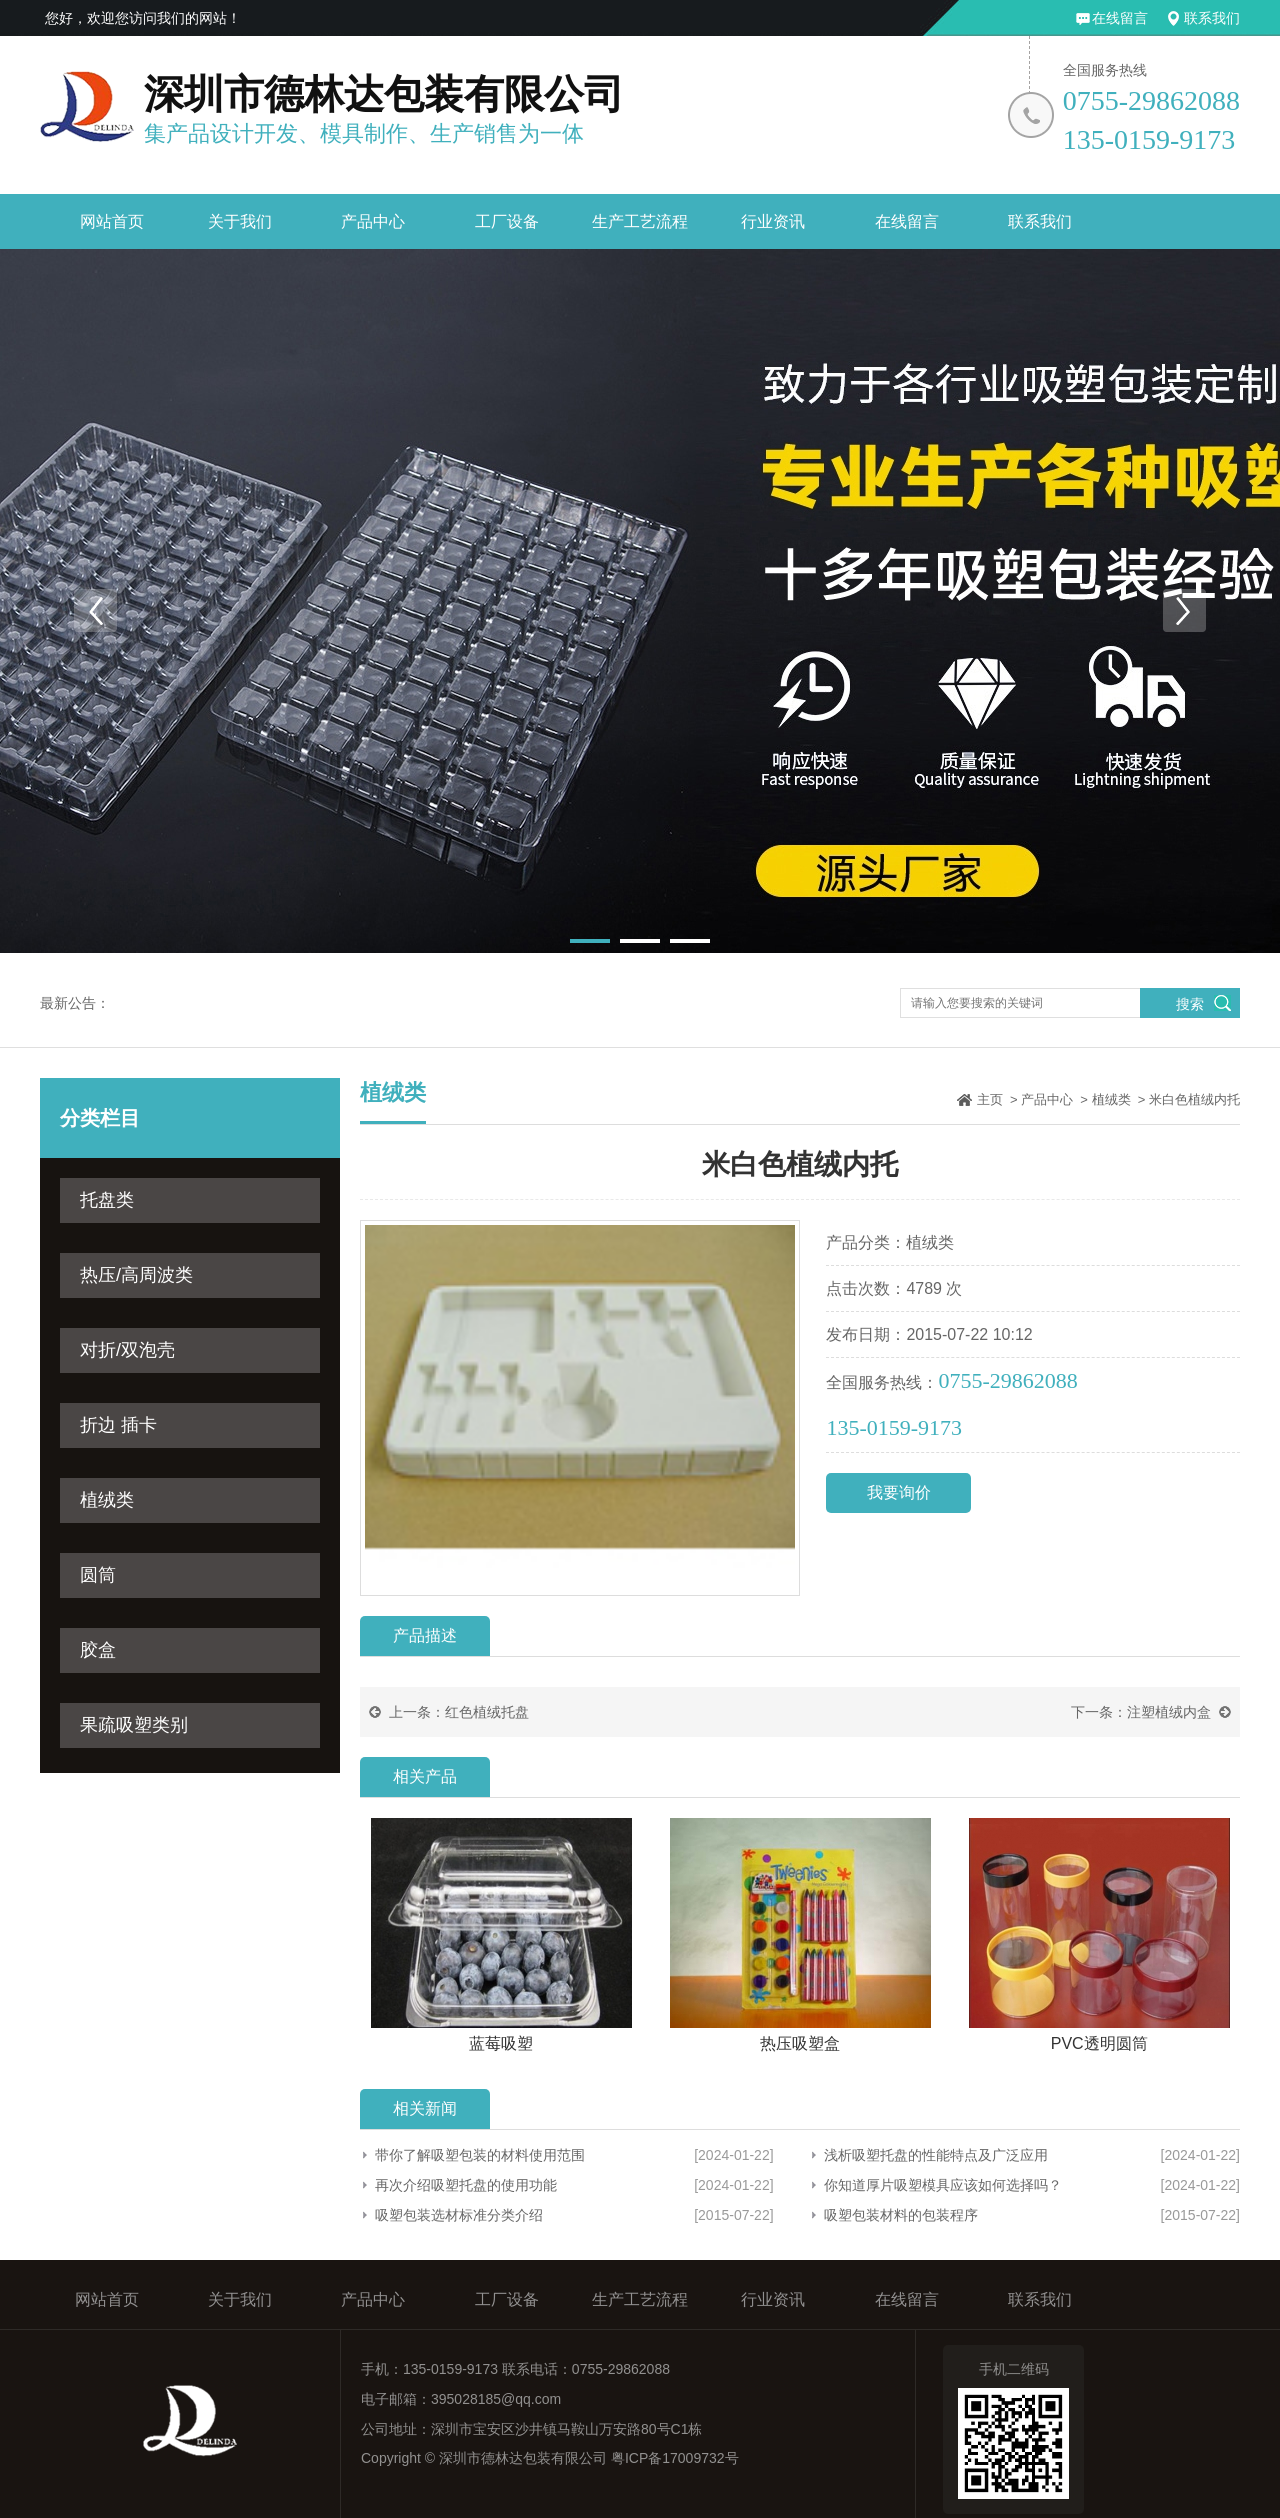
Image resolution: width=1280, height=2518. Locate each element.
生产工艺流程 (640, 221)
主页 (990, 1099)
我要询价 (899, 1492)
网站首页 (112, 221)
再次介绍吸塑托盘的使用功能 (466, 2185)
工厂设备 (507, 221)
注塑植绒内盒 (1169, 1712)
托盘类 (107, 1200)
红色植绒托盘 (487, 1712)
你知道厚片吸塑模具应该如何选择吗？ (943, 2185)
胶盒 (98, 1650)
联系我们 (1212, 18)
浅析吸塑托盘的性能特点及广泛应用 (936, 2155)
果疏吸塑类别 (134, 1725)
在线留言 (1120, 18)
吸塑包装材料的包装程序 (901, 2215)
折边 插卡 (118, 1425)
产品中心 (373, 221)
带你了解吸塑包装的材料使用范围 (480, 2155)
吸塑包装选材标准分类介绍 (459, 2215)
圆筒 (98, 1575)
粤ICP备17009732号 (675, 2458)
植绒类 (107, 1500)
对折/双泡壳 (127, 1350)
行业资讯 (773, 221)
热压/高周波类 (136, 1275)
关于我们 (240, 221)
